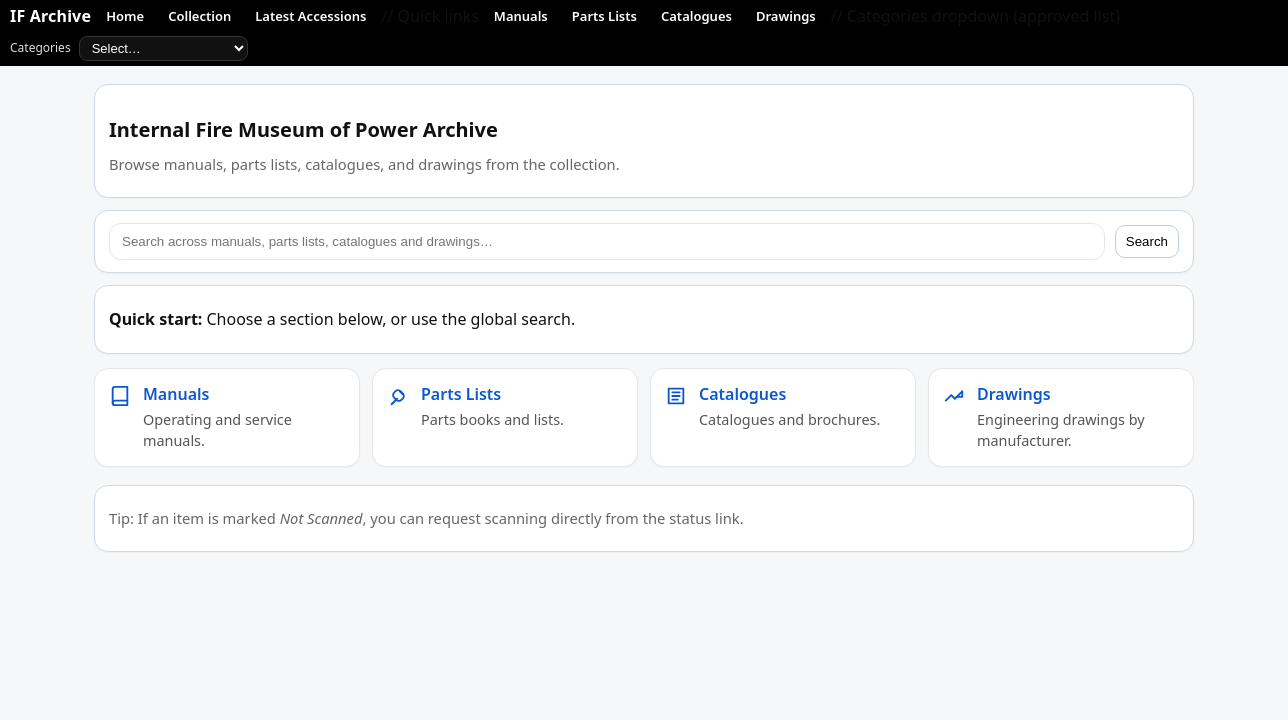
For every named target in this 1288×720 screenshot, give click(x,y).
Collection (199, 16)
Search (1147, 241)
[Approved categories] (163, 48)
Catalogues (696, 16)
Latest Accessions (310, 16)
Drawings (786, 16)
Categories (129, 48)
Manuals (521, 16)
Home (125, 16)
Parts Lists (604, 16)
